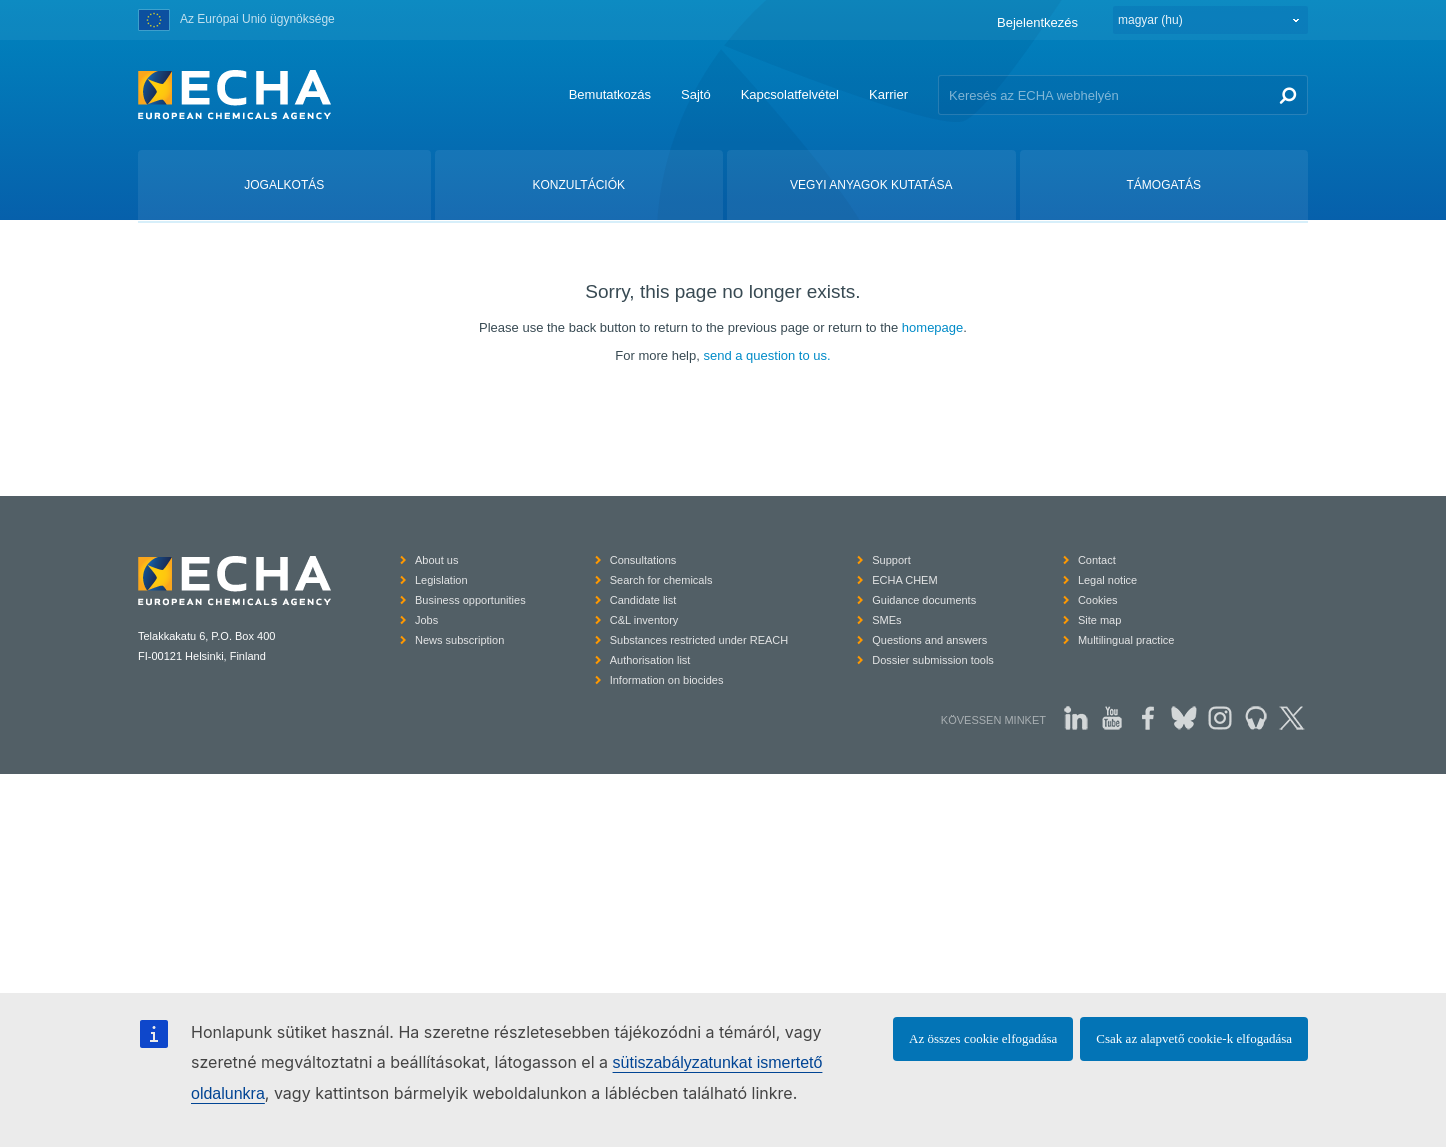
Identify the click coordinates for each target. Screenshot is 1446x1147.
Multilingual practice (1126, 640)
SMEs (886, 620)
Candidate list (643, 600)
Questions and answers (929, 640)
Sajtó (696, 94)
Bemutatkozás (610, 94)
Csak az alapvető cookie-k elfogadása (1194, 1038)
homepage (932, 327)
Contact (1097, 560)
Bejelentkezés (1037, 22)
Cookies (1098, 600)
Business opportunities (470, 600)
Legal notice (1107, 580)
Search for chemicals (661, 580)
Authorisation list (650, 660)
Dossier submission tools (933, 660)
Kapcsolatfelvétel (790, 94)
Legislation (441, 580)
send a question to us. (766, 355)
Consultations (643, 560)
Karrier (888, 94)
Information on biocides (667, 680)
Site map (1099, 620)
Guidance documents (924, 600)
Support (891, 560)
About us (436, 560)
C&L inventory (644, 620)
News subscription (459, 640)
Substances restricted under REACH (699, 640)
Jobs (426, 620)
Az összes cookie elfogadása (983, 1038)
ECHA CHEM (904, 580)
